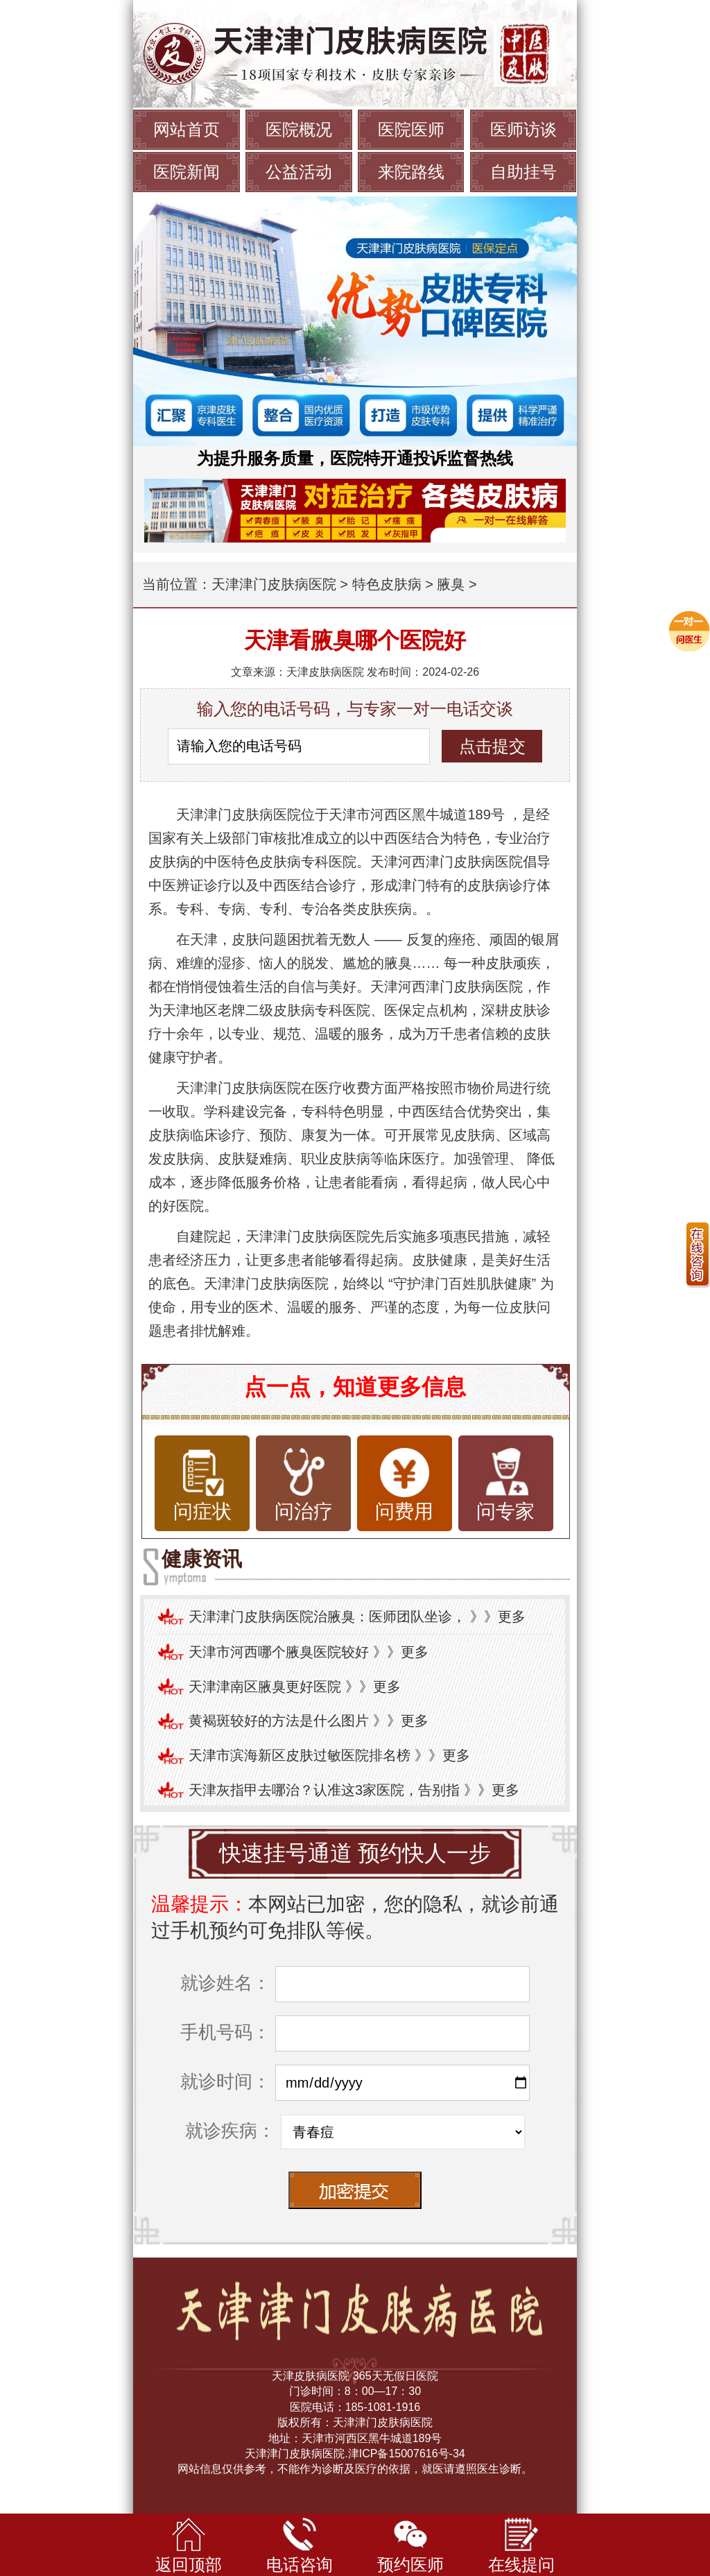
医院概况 (299, 129)
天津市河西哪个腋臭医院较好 (279, 1652)
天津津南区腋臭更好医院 (265, 1686)
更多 (512, 1616)
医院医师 (411, 129)
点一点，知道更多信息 (355, 1386)
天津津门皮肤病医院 (273, 584)
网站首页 (186, 129)
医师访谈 (523, 129)
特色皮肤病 (387, 584)
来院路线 (411, 171)
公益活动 (299, 171)
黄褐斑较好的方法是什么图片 (279, 1720)
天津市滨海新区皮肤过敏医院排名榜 (299, 1755)
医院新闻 (186, 171)
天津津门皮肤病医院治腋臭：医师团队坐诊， (327, 1616)
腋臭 (451, 584)
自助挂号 (523, 171)
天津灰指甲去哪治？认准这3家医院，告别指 (324, 1790)
